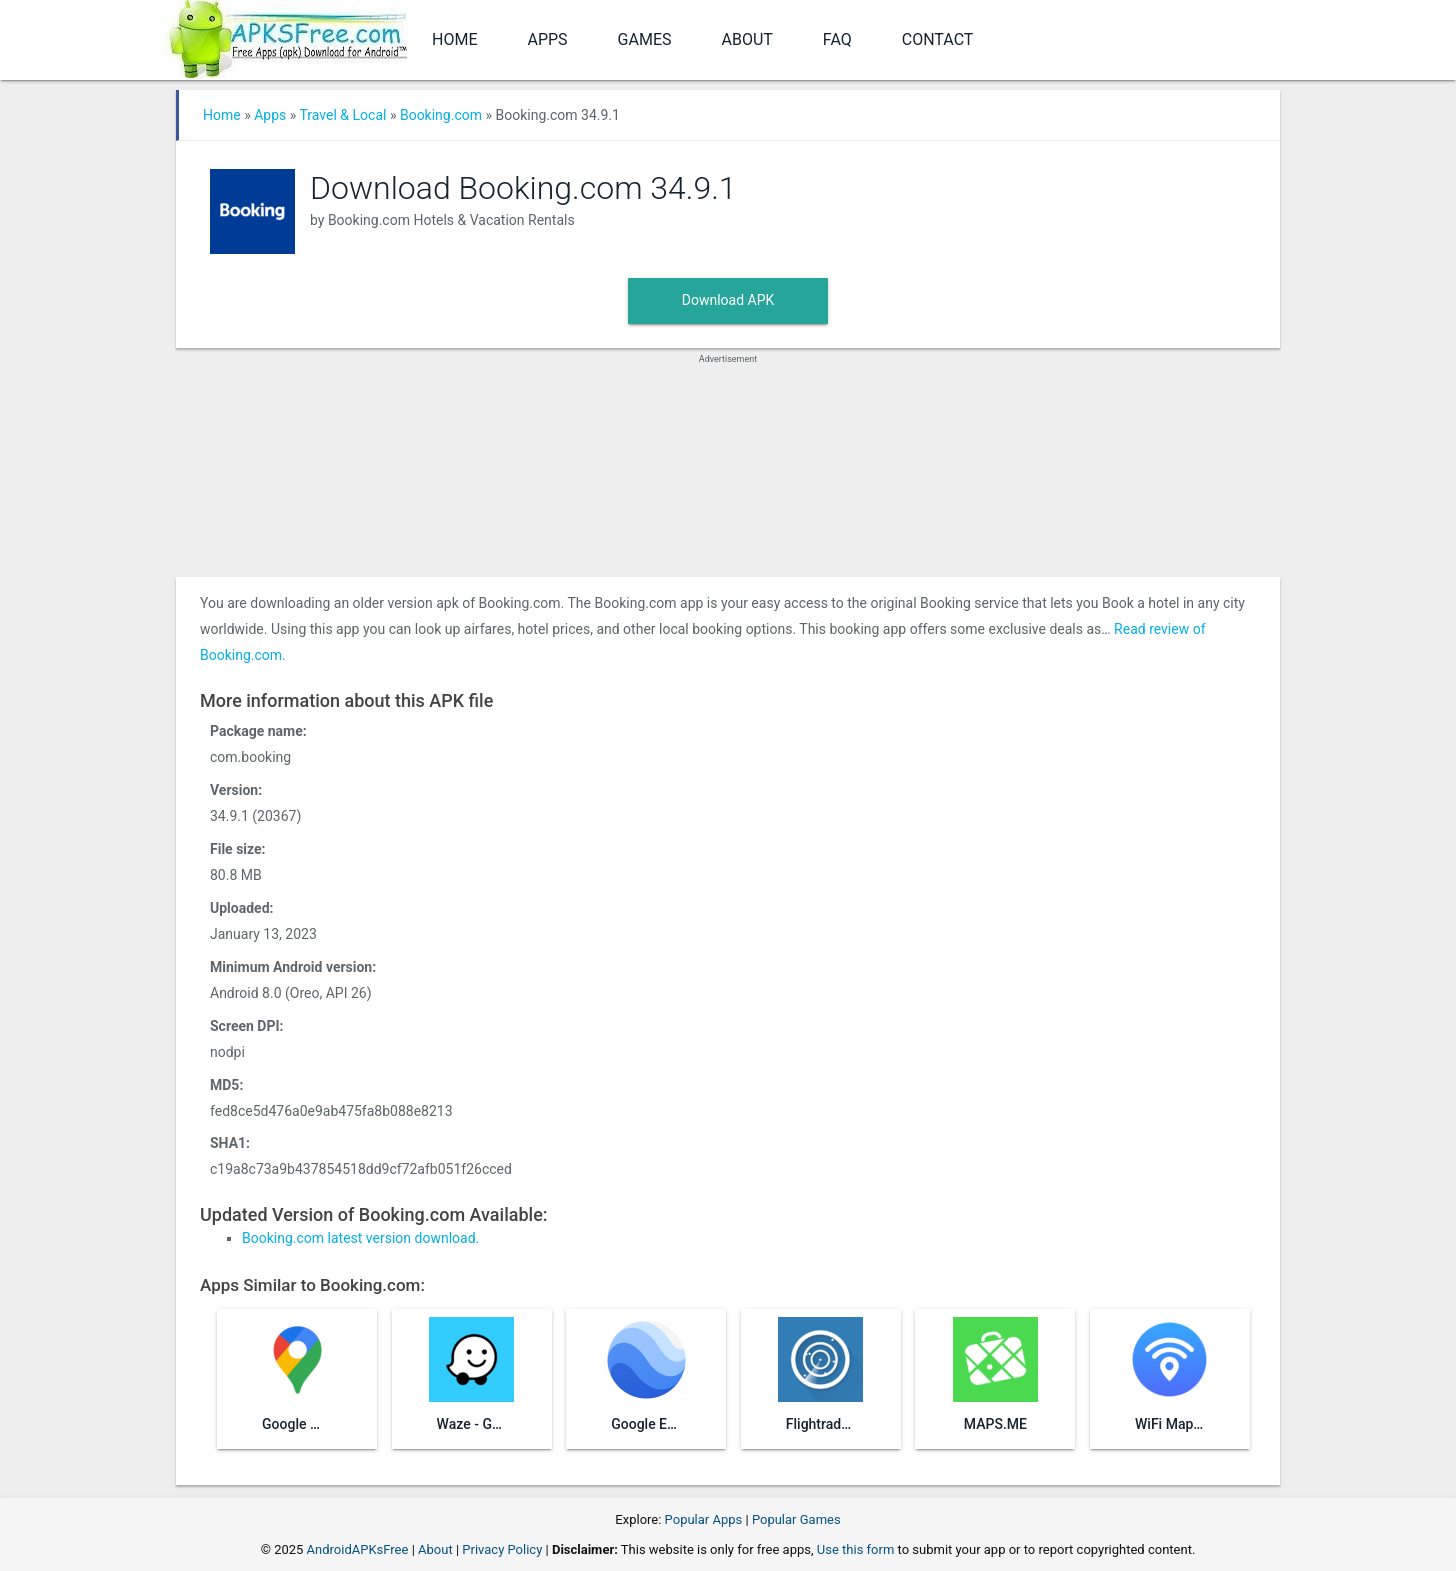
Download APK (728, 300)
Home (454, 39)
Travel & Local (343, 115)
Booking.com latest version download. (360, 1238)
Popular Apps (704, 1519)
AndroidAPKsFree (358, 1549)
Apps (547, 39)
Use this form (856, 1549)
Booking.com (441, 115)
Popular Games (796, 1519)
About (747, 39)
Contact (938, 39)
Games (645, 39)
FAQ (837, 39)
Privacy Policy (502, 1549)
